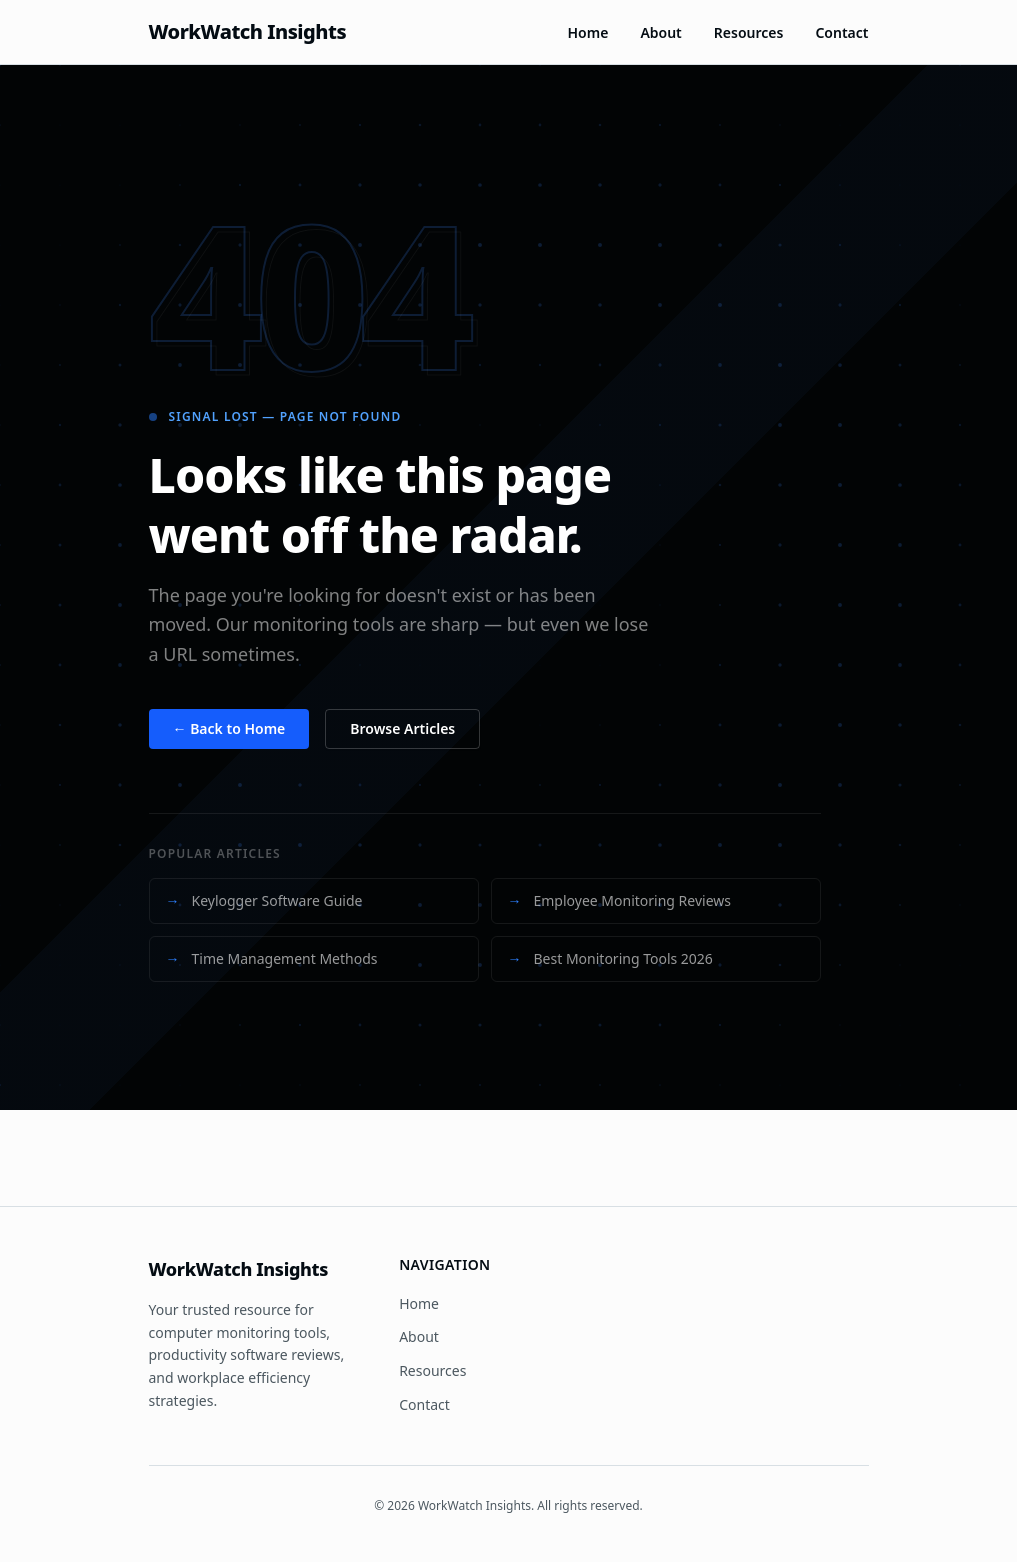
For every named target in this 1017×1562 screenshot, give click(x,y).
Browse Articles (402, 728)
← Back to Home (229, 728)
